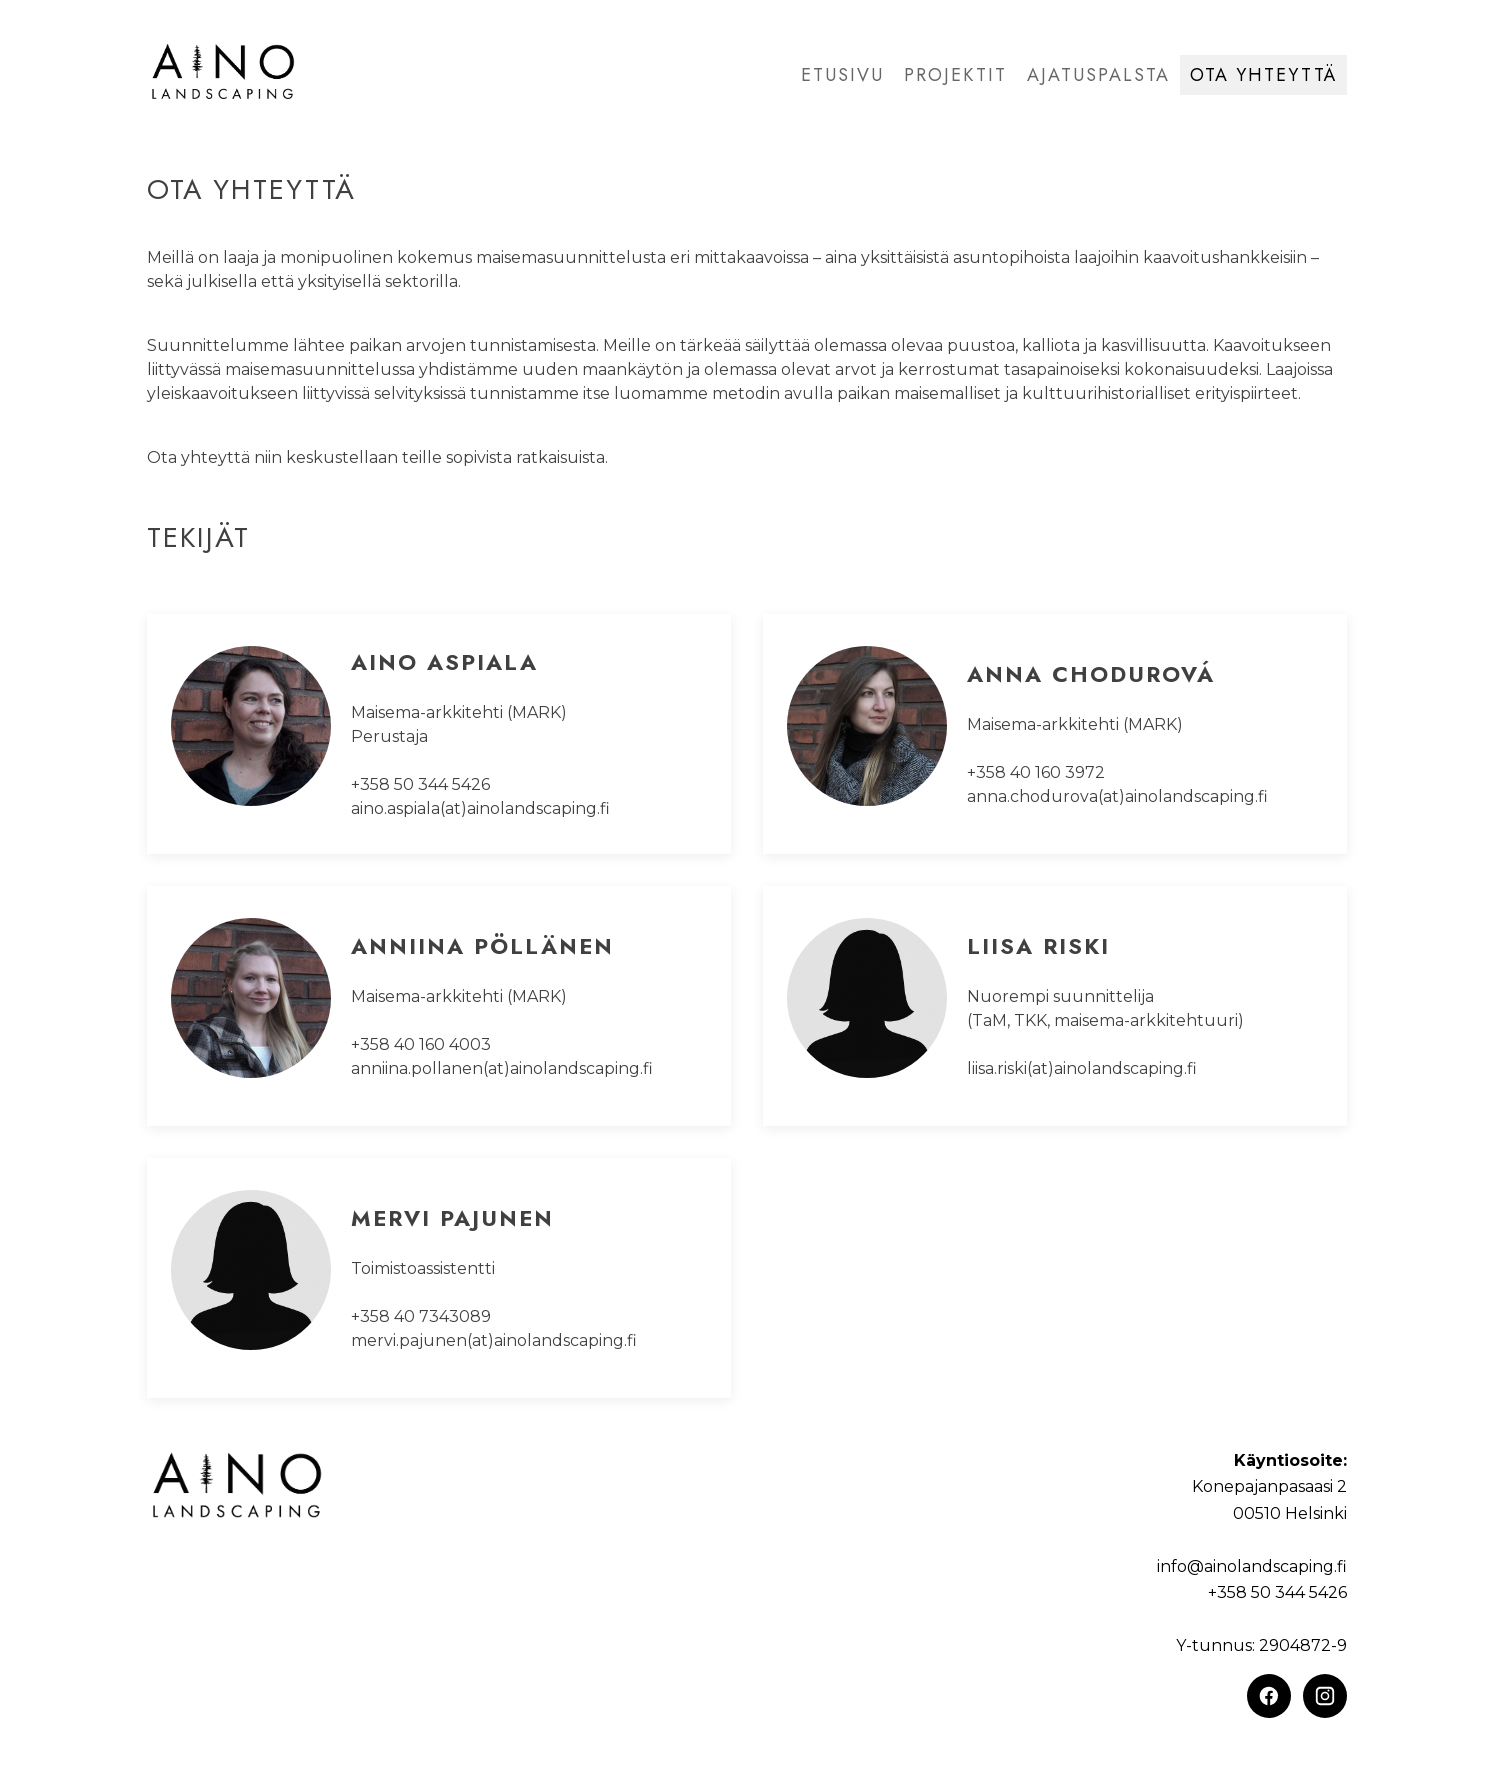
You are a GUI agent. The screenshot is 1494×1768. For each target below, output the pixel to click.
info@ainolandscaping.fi (1252, 1566)
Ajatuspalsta (1098, 75)
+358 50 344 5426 (1277, 1592)
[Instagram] (1325, 1696)
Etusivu (842, 75)
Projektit (955, 75)
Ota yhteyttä (1263, 75)
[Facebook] (1269, 1696)
